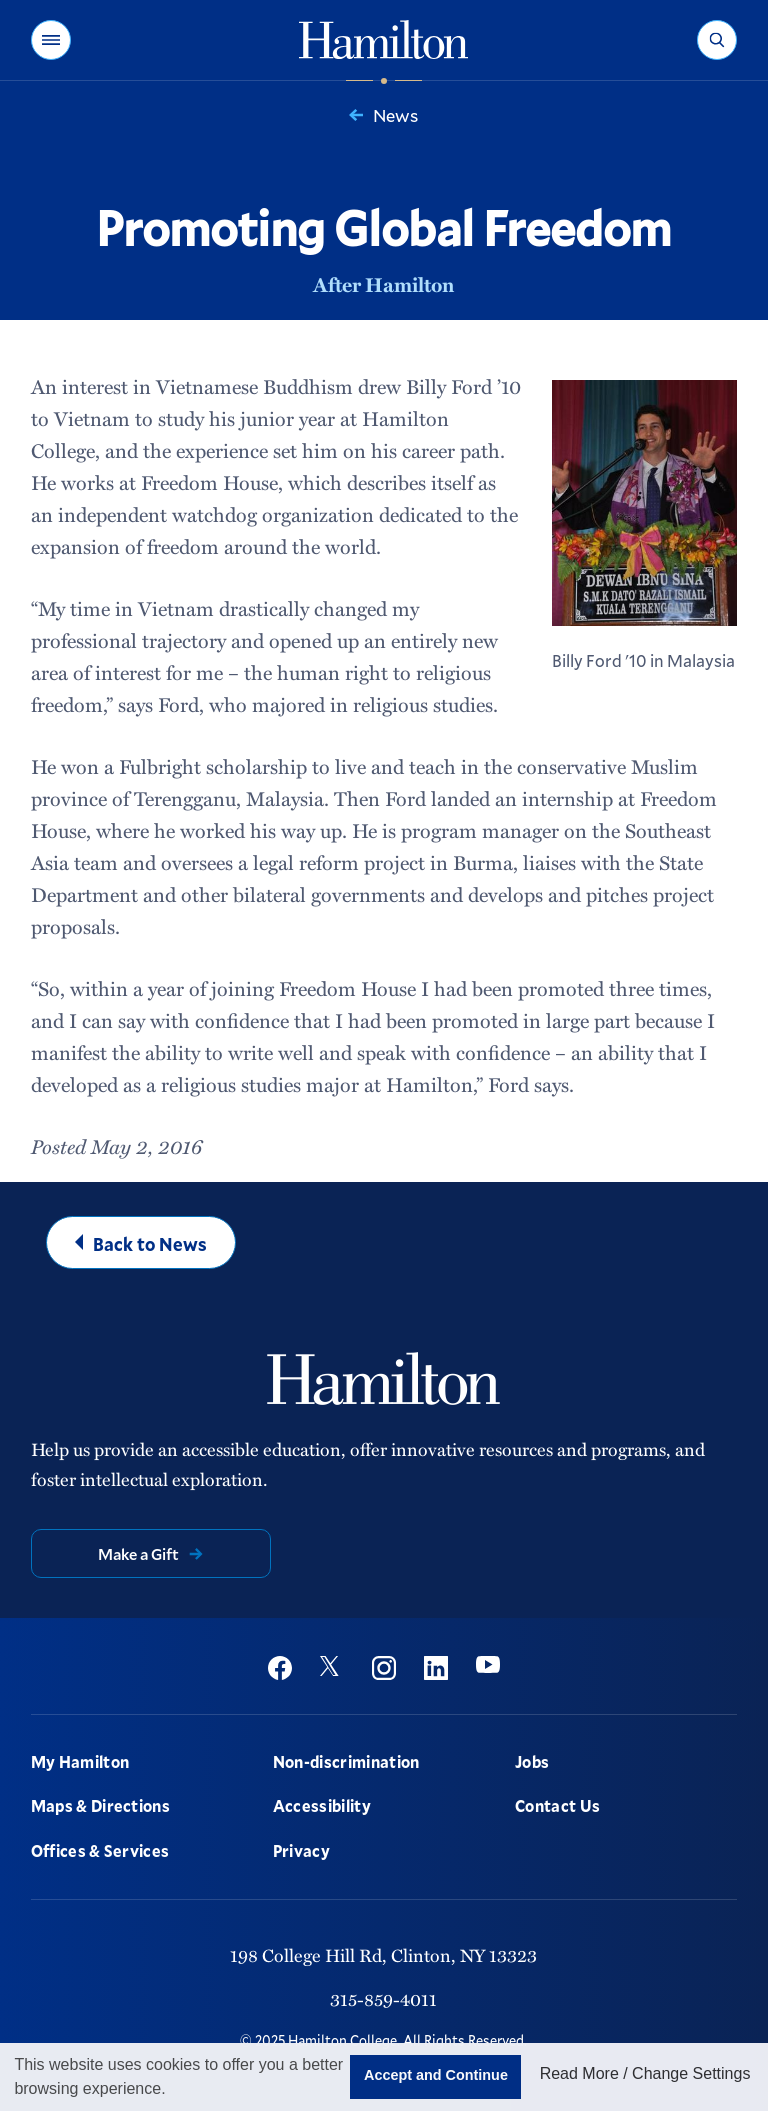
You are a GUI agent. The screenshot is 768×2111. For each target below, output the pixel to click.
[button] (51, 40)
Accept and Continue (436, 2075)
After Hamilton (383, 284)
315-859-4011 (383, 1999)
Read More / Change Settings (645, 2073)
